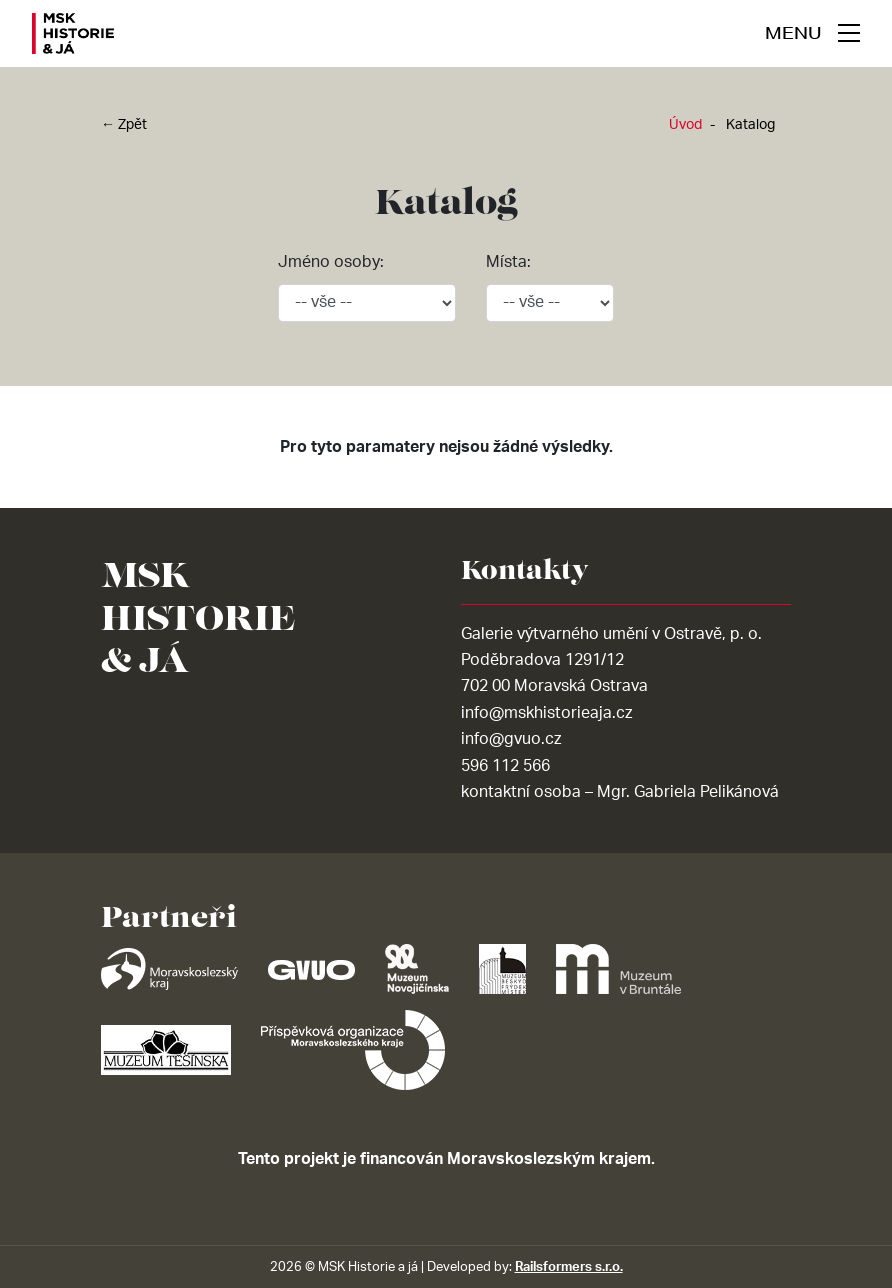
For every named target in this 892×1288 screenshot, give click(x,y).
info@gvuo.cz (511, 739)
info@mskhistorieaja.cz (546, 713)
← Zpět (124, 125)
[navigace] (812, 33)
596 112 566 (505, 766)
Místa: (508, 262)
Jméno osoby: (331, 262)
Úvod (685, 125)
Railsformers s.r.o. (569, 1267)
